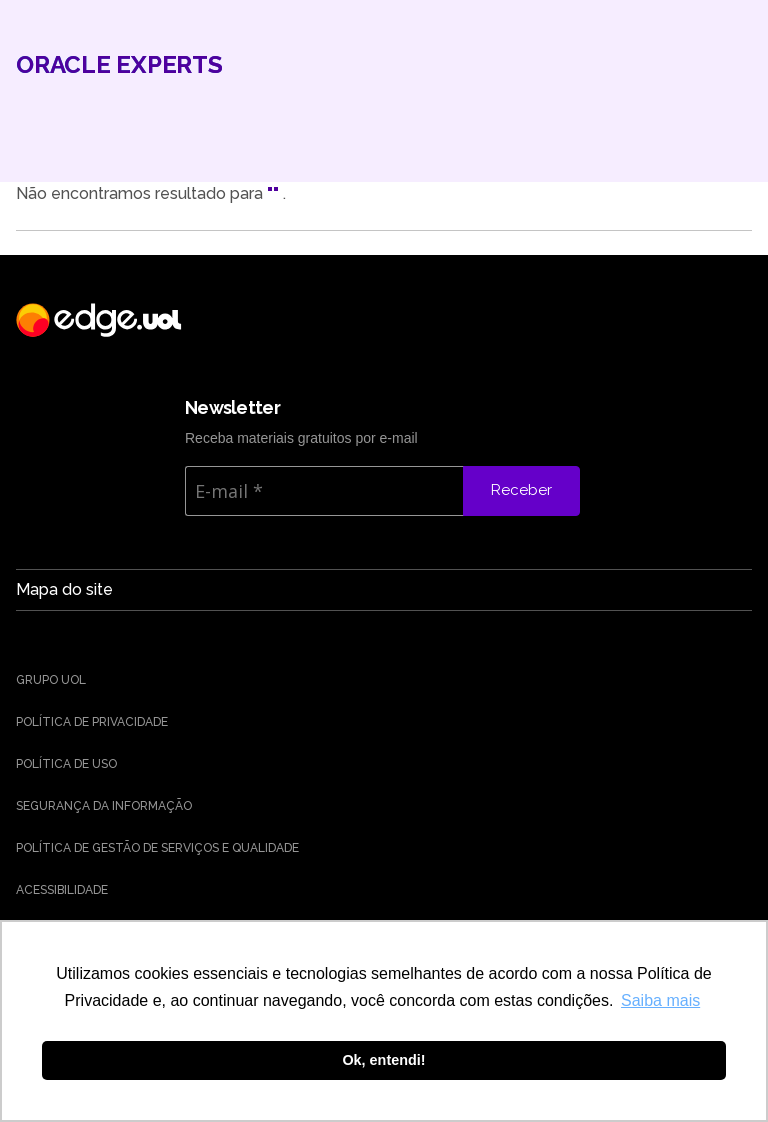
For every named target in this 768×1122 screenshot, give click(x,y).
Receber (521, 490)
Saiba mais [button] (660, 1000)
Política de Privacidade (92, 722)
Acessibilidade (62, 890)
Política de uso (66, 764)
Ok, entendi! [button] (383, 1060)
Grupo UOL (51, 680)
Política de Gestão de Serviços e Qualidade (157, 848)
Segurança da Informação (104, 806)
